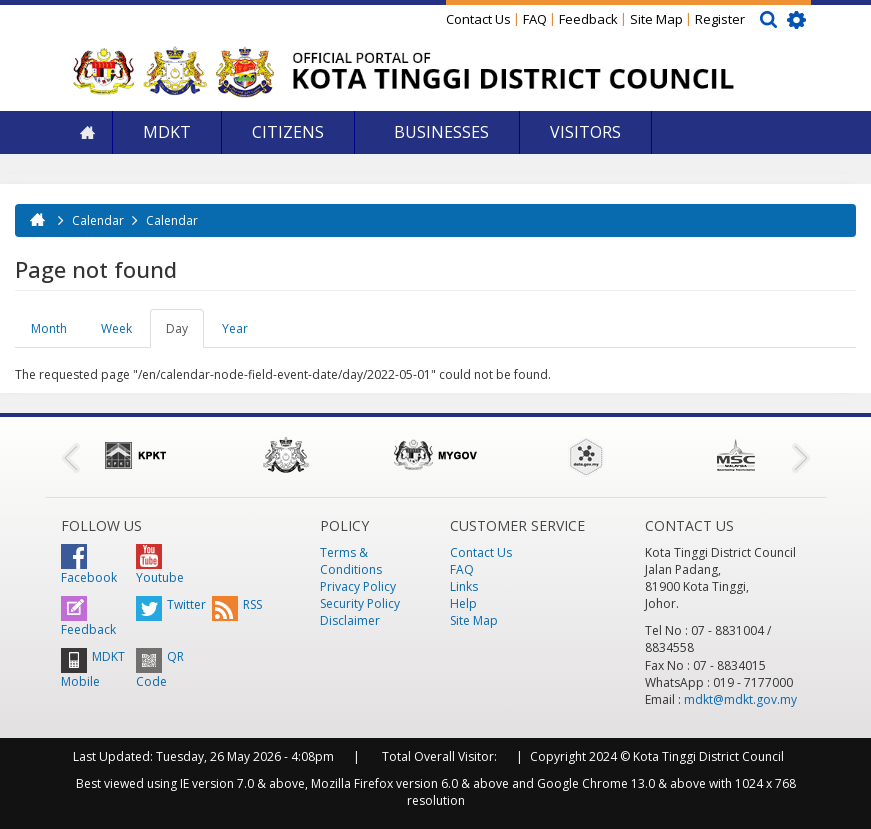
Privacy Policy (358, 586)
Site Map (656, 19)
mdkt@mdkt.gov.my (740, 699)
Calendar (98, 220)
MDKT (167, 132)
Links (464, 586)
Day (185, 334)
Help (463, 603)
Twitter (171, 604)
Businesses (439, 132)
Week (116, 328)
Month (49, 328)
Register (720, 19)
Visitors (585, 132)
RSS (237, 604)
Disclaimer (350, 620)
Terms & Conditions (351, 561)
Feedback (588, 19)
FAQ (535, 19)
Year (235, 328)
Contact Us (478, 19)
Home (87, 132)
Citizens (288, 132)
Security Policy (360, 603)
